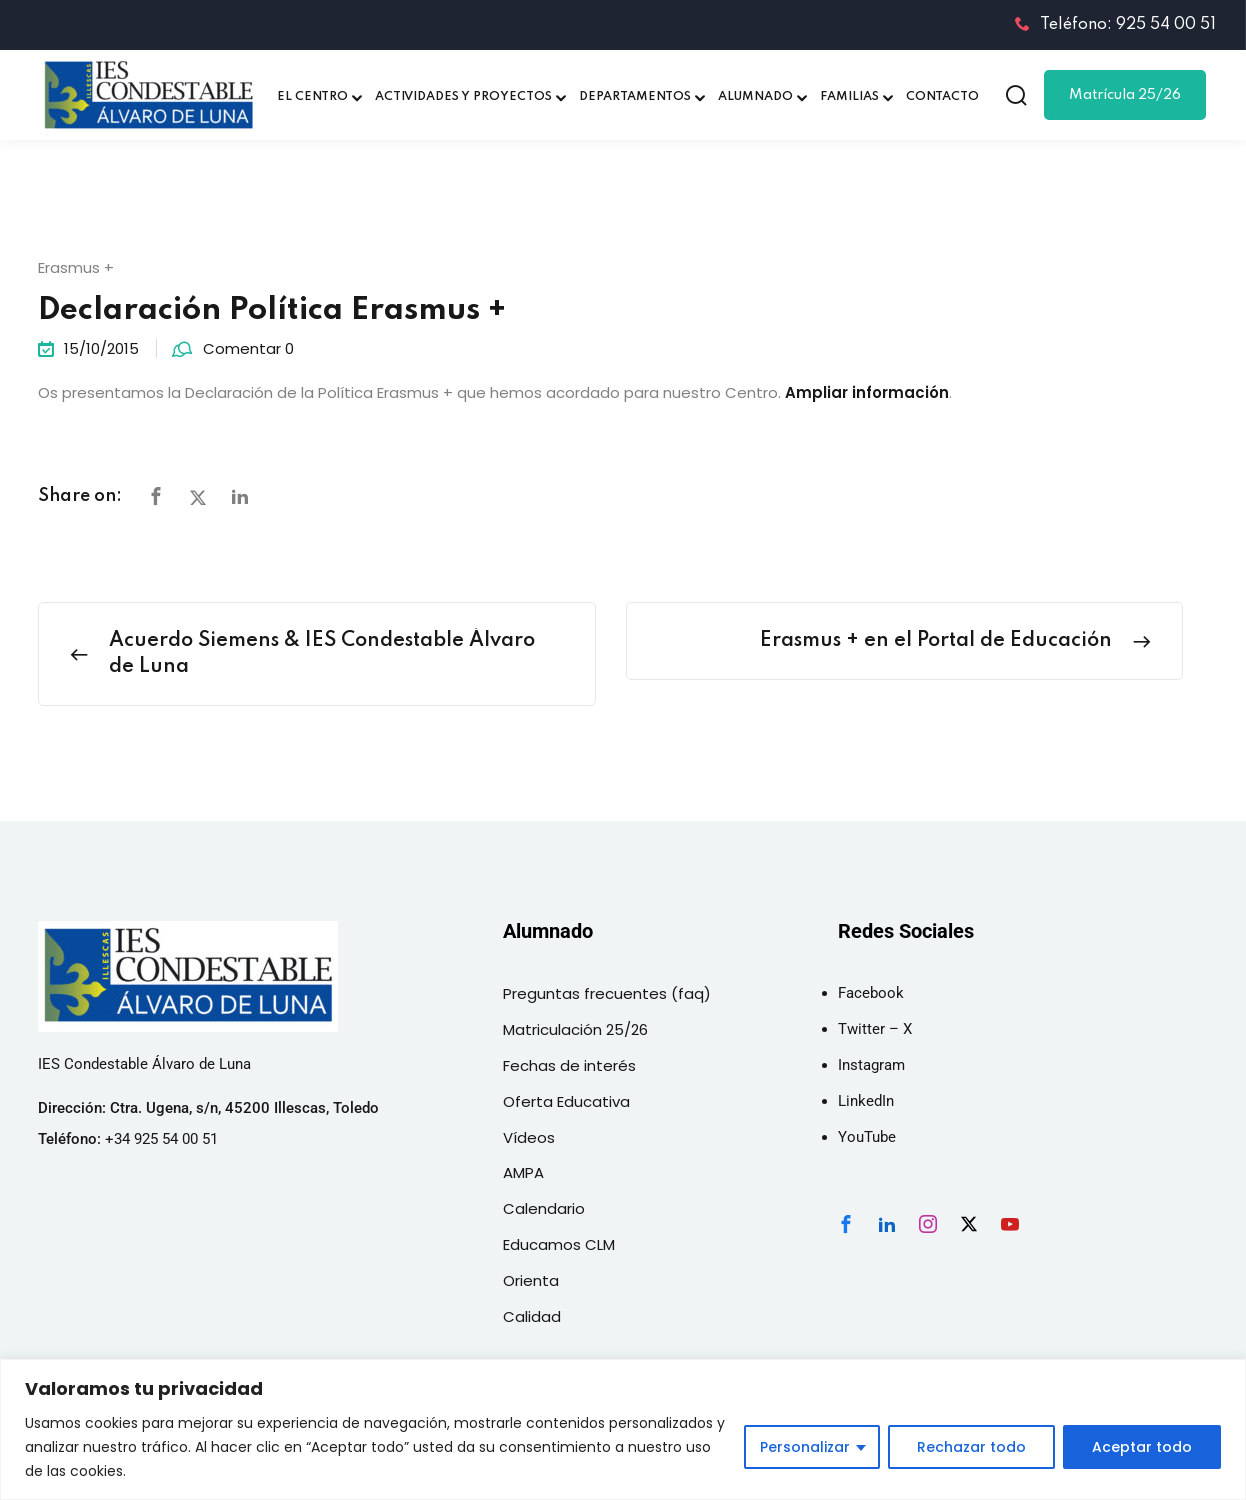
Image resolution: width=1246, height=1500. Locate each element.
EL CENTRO (312, 97)
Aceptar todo (1142, 1447)
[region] (623, 1429)
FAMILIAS (849, 97)
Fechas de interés (569, 1065)
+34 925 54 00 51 (161, 1139)
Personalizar (805, 1447)
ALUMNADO (755, 97)
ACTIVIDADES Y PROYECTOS (463, 97)
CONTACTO (942, 97)
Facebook (871, 993)
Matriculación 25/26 (575, 1029)
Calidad (532, 1316)
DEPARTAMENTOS (635, 97)
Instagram (871, 1065)
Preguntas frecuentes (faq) (607, 993)
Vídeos (529, 1137)
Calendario (544, 1208)
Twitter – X (875, 1029)
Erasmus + (76, 267)
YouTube (867, 1137)
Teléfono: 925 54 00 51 (1115, 25)
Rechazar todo (971, 1447)
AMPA (523, 1172)
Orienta (531, 1280)
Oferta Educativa (566, 1101)
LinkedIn (866, 1101)
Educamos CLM (559, 1244)
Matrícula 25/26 (1125, 95)
